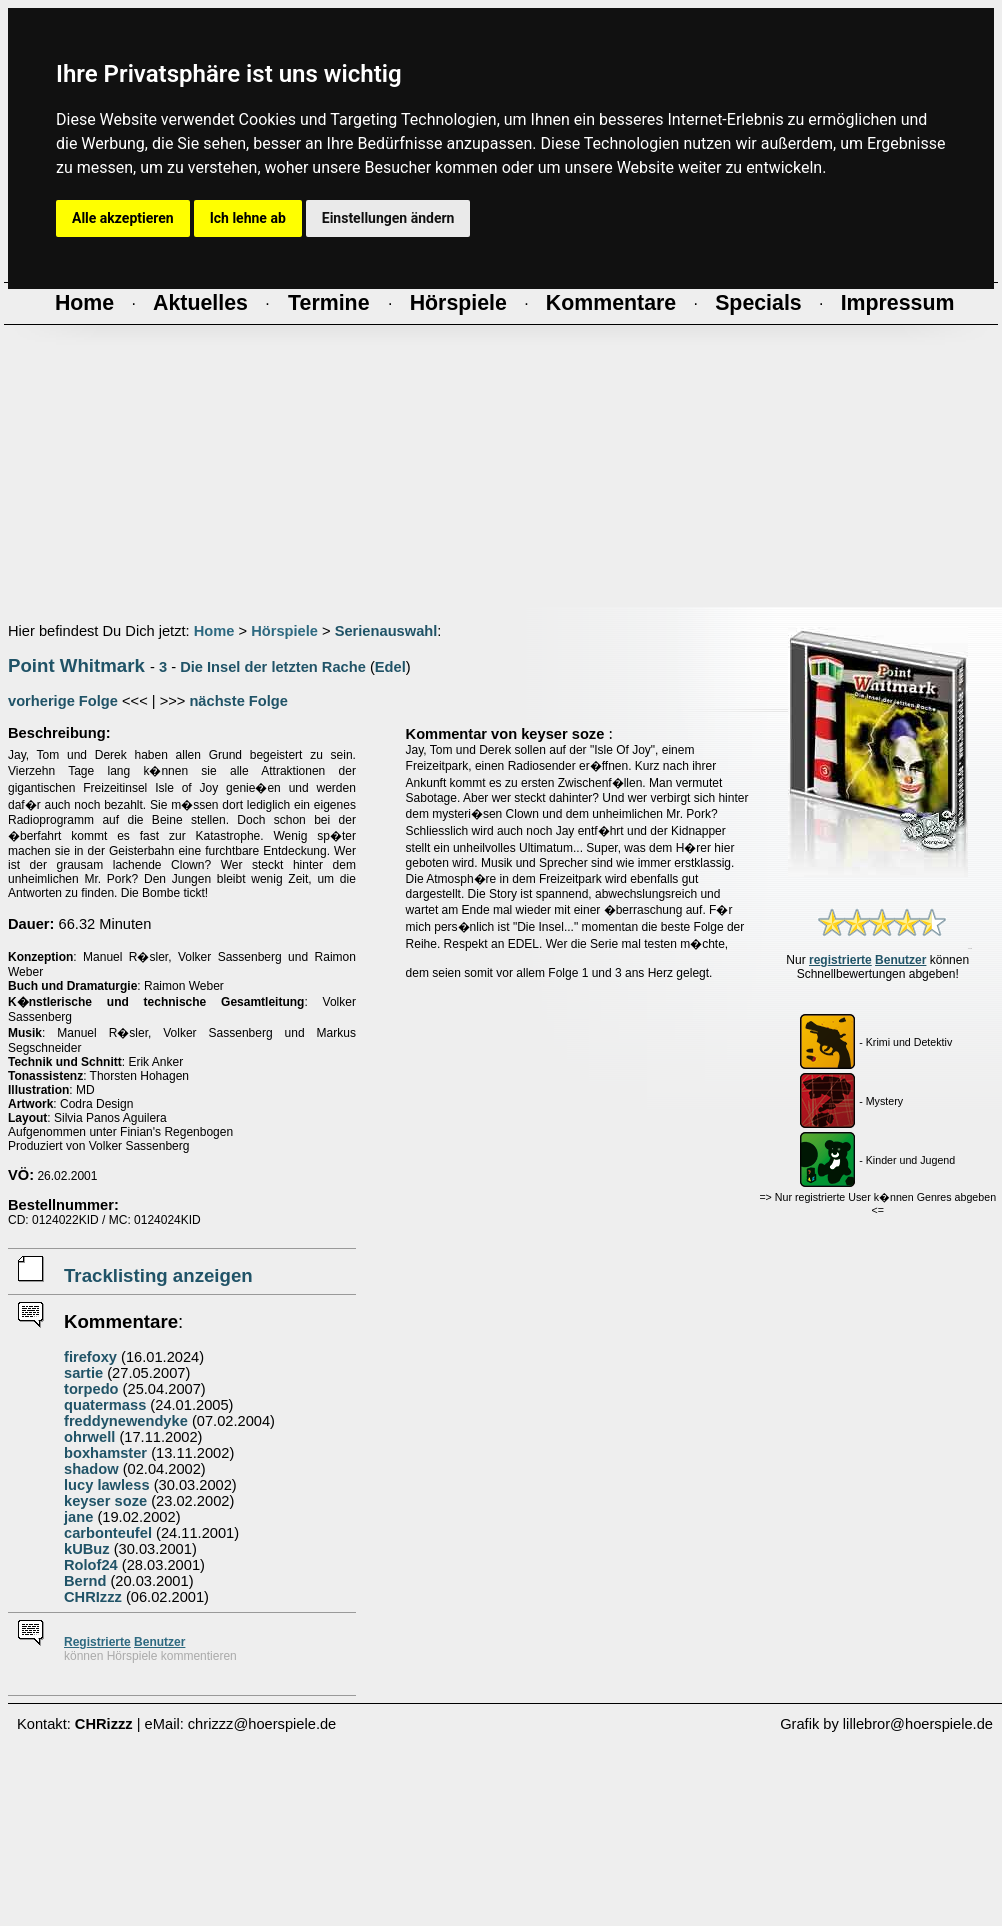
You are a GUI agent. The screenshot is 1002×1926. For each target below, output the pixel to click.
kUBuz (87, 1549)
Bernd (85, 1581)
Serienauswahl (386, 631)
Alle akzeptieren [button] (123, 218)
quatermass (105, 1405)
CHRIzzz (93, 1597)
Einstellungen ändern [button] (388, 218)
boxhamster (105, 1453)
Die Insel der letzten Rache (273, 667)
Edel (390, 667)
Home (214, 631)
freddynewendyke (126, 1421)
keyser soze (105, 1501)
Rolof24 (91, 1565)
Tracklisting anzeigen (158, 1275)
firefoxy (90, 1357)
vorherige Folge (63, 701)
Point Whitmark (76, 665)
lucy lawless (107, 1485)
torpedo (91, 1389)
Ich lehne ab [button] (248, 218)
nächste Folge (238, 701)
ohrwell (89, 1437)
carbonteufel (108, 1533)
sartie (83, 1373)
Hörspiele (284, 631)
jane (78, 1517)
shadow (91, 1469)
